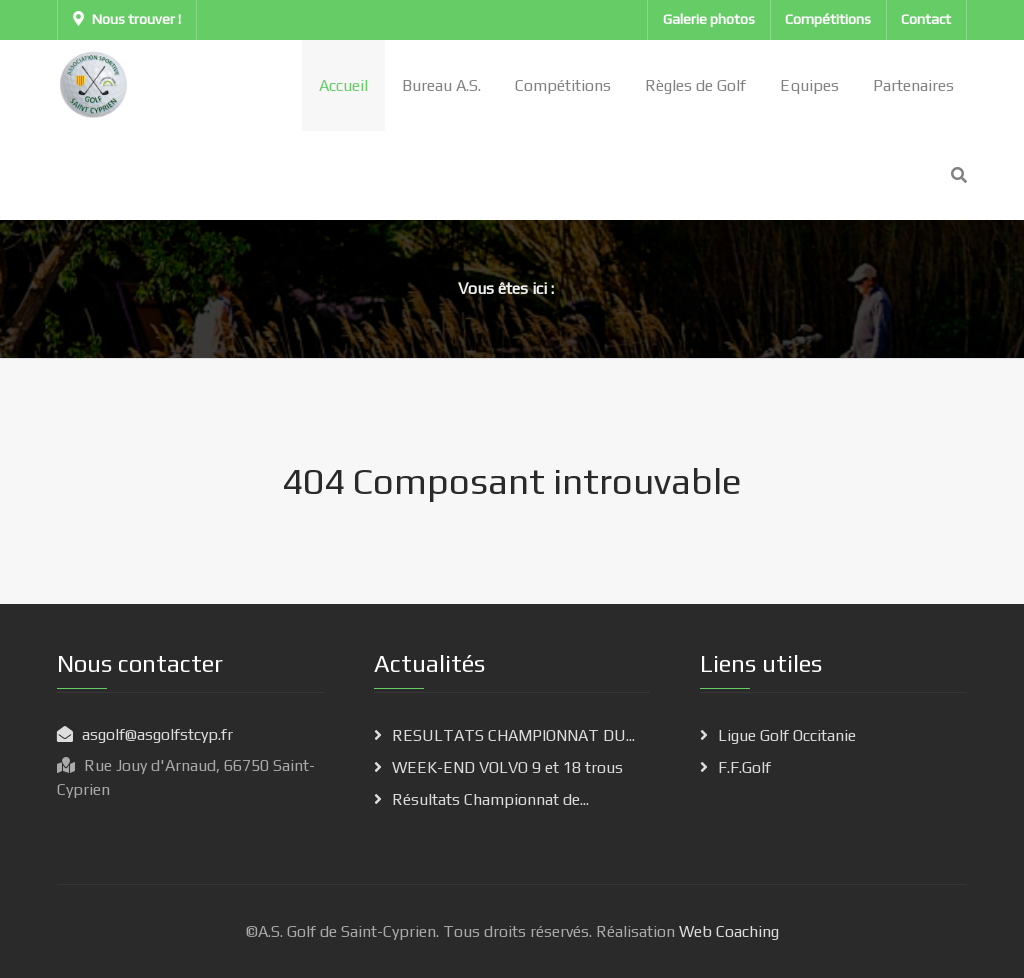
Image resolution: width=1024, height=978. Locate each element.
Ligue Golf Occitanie (787, 735)
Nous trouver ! (127, 19)
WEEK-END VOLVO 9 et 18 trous (507, 767)
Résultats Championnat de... (490, 799)
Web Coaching (727, 931)
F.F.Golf (744, 767)
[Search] (959, 175)
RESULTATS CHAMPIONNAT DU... (513, 735)
